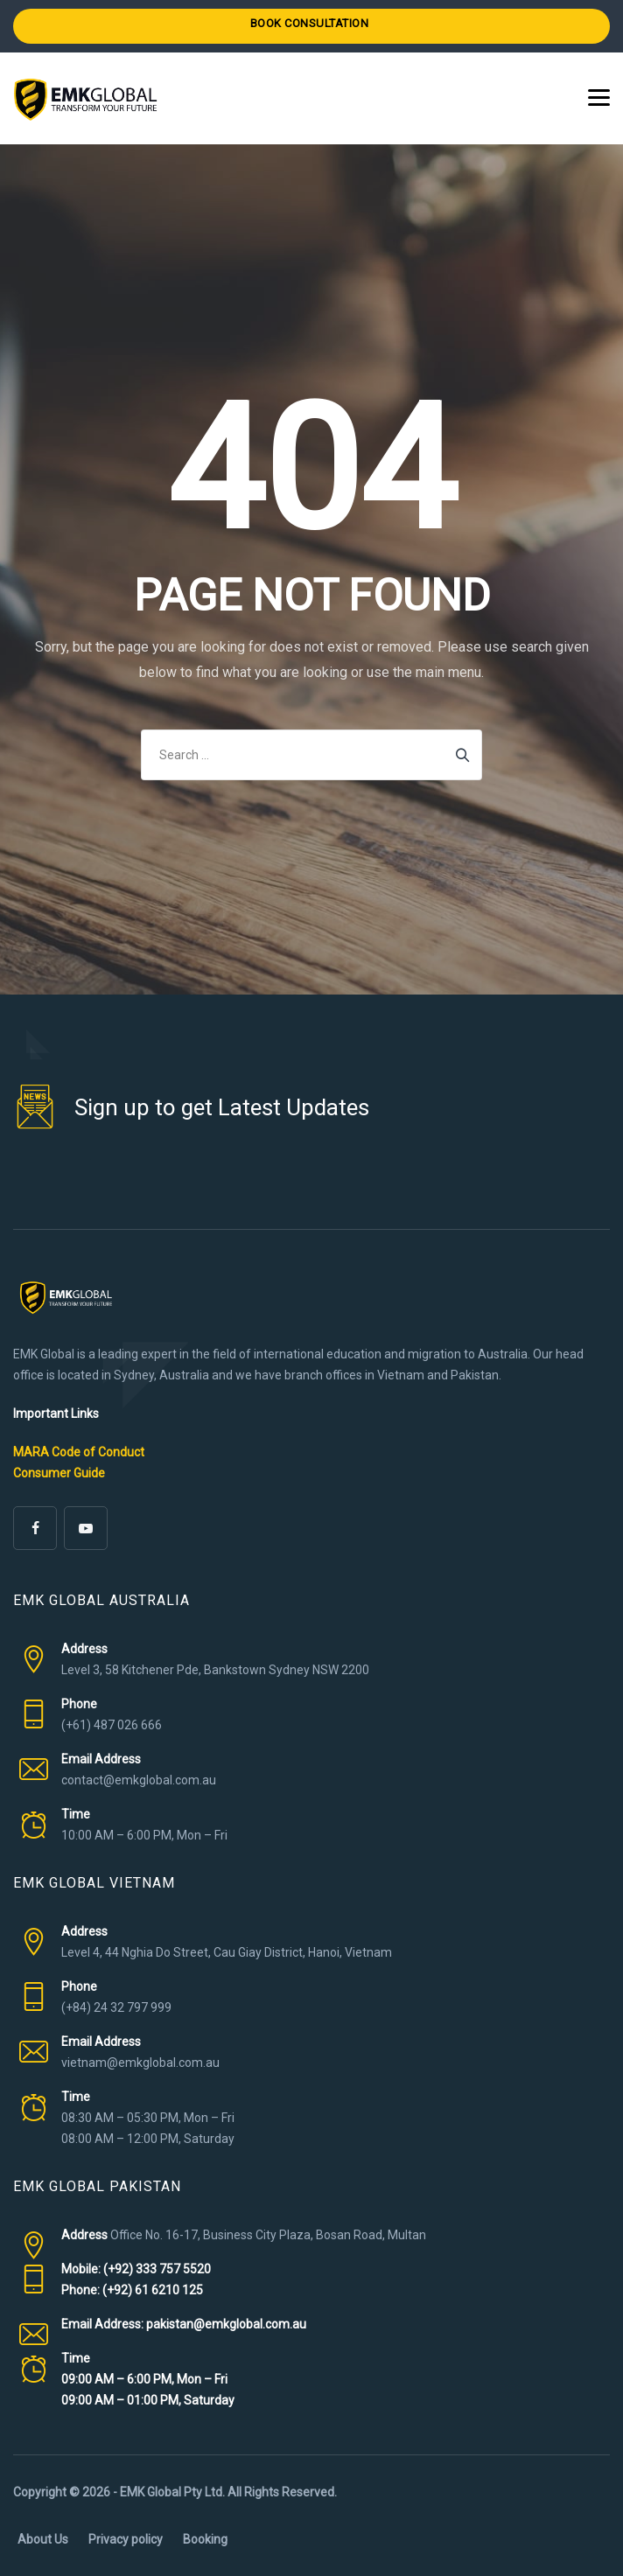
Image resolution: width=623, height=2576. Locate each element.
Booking (205, 2539)
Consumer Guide (59, 1473)
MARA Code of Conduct (78, 1452)
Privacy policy (125, 2539)
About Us (43, 2539)
